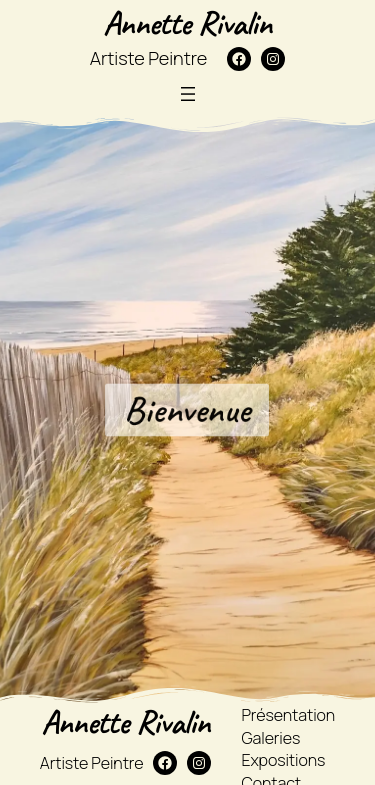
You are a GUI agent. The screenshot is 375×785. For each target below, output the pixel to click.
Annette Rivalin (187, 23)
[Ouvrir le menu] (188, 94)
